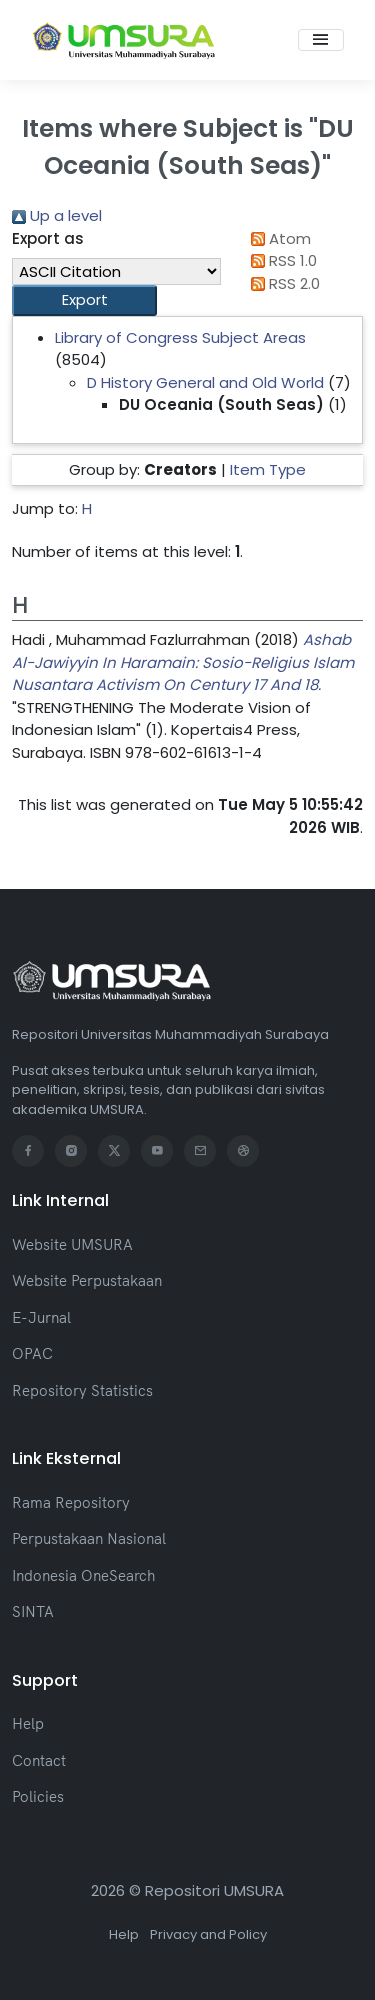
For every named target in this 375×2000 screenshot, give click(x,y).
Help (28, 1723)
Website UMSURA (72, 1244)
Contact (39, 1760)
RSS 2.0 (282, 283)
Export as (48, 238)
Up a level (57, 215)
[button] (84, 300)
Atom (278, 238)
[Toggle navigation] (321, 40)
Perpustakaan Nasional (89, 1538)
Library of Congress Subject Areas (180, 337)
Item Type (268, 469)
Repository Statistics (82, 1390)
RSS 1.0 (281, 260)
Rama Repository (71, 1502)
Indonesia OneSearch (83, 1575)
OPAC (32, 1353)
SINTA (33, 1611)
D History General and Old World (205, 382)
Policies (38, 1796)
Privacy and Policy (208, 1934)
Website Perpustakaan (87, 1280)
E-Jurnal (41, 1317)
